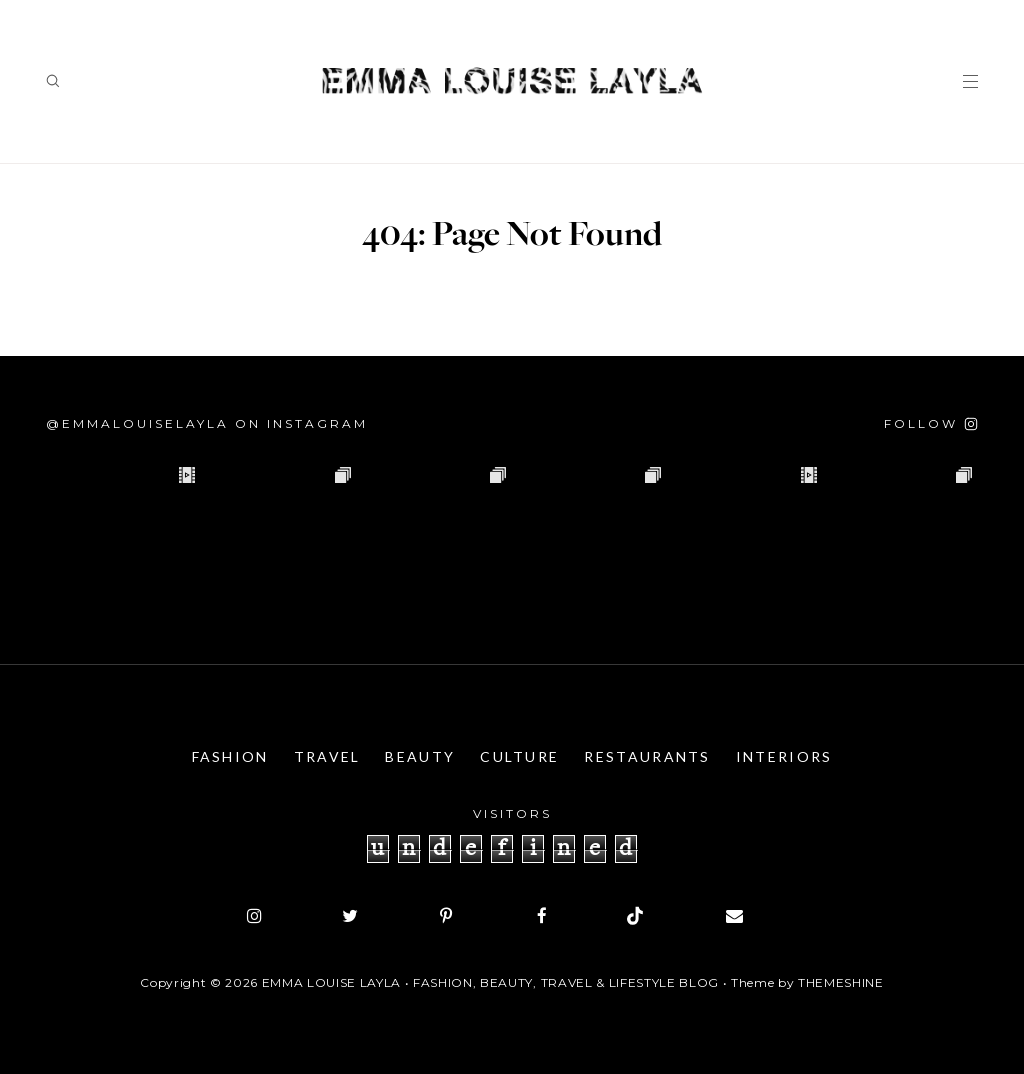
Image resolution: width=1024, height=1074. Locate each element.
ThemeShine (841, 982)
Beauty (420, 756)
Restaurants (647, 756)
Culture (519, 756)
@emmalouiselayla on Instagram (207, 423)
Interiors (784, 756)
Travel (327, 756)
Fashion (230, 756)
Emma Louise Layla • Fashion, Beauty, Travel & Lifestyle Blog (490, 982)
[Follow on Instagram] (931, 423)
